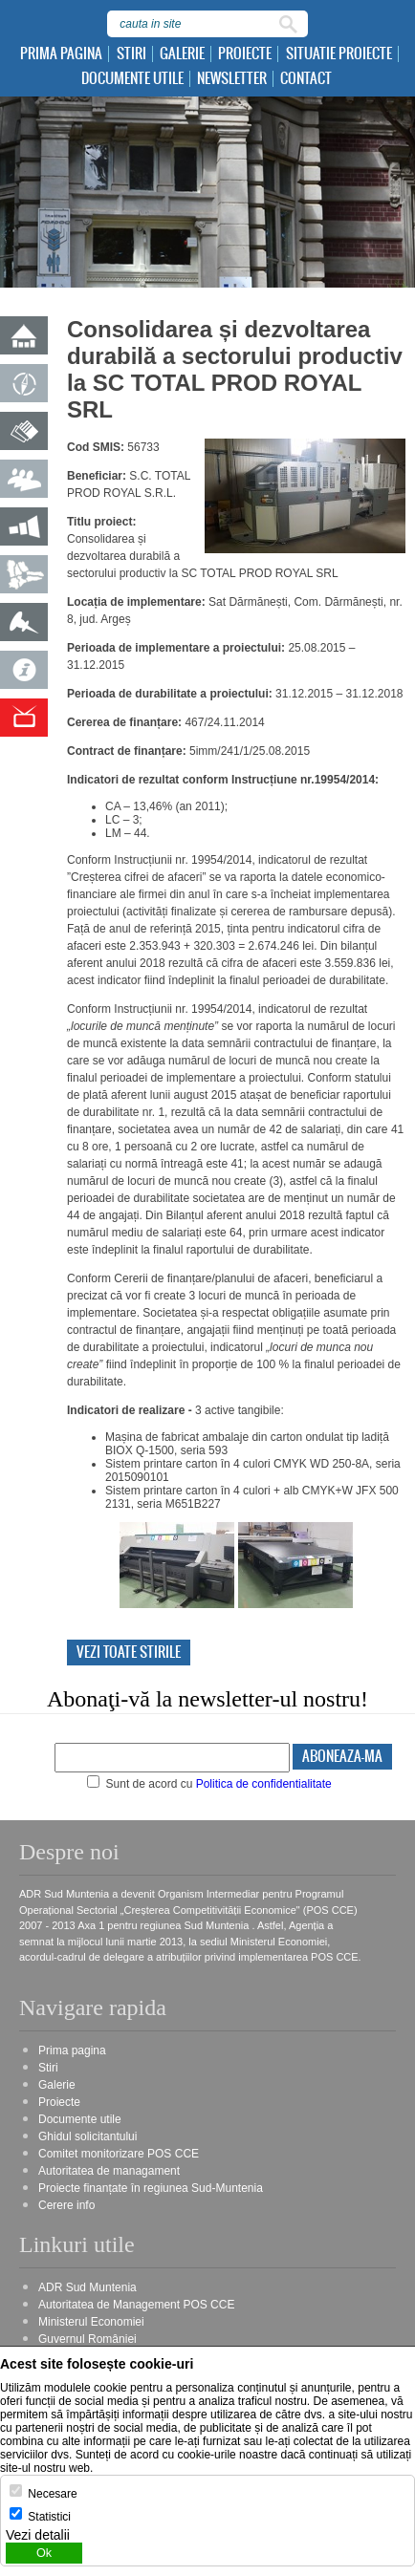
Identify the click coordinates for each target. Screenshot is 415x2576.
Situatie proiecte (339, 54)
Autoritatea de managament (109, 2171)
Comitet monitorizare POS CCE (118, 2153)
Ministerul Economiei (91, 2322)
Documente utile (132, 79)
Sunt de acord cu (209, 1784)
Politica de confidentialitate (264, 1784)
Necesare (52, 2494)
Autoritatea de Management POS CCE (136, 2304)
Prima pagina (61, 54)
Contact (306, 79)
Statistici (49, 2516)
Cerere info (66, 2205)
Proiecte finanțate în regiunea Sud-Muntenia (150, 2188)
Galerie (182, 54)
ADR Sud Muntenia (87, 2287)
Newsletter (232, 79)
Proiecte (245, 54)
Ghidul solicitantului (87, 2136)
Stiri (131, 54)
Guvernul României (87, 2339)
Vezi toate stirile (128, 1652)
